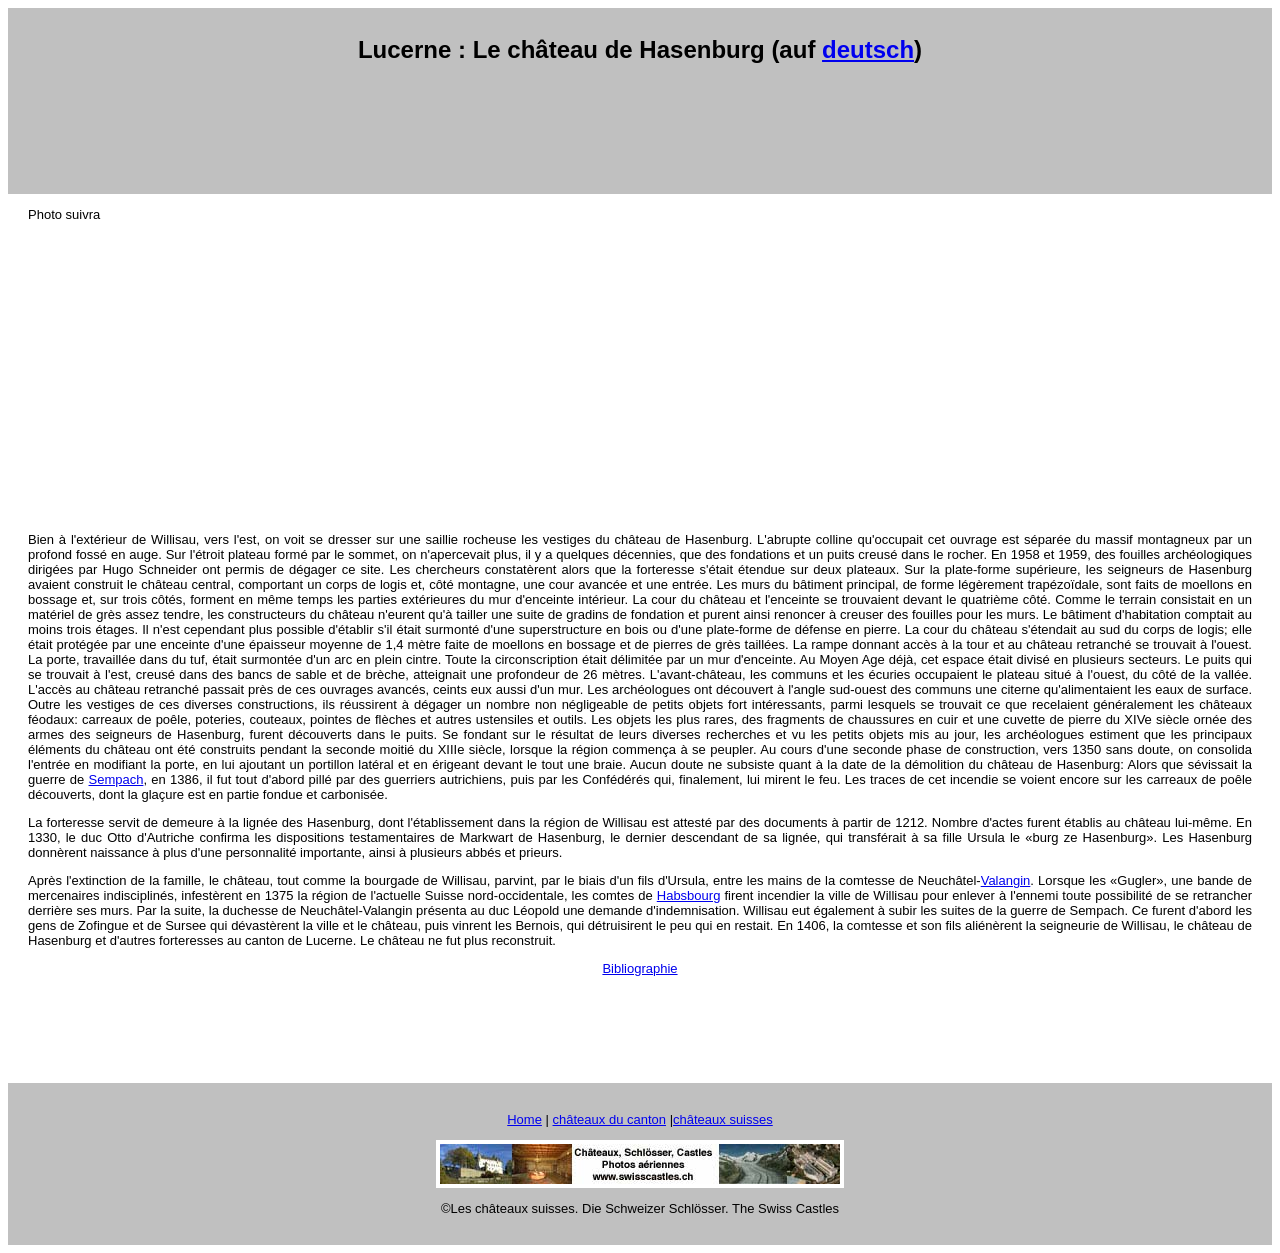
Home (524, 1119)
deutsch (868, 49)
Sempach (116, 779)
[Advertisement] (640, 129)
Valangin (1006, 880)
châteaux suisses (723, 1119)
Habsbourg (689, 895)
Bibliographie (639, 968)
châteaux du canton (609, 1119)
